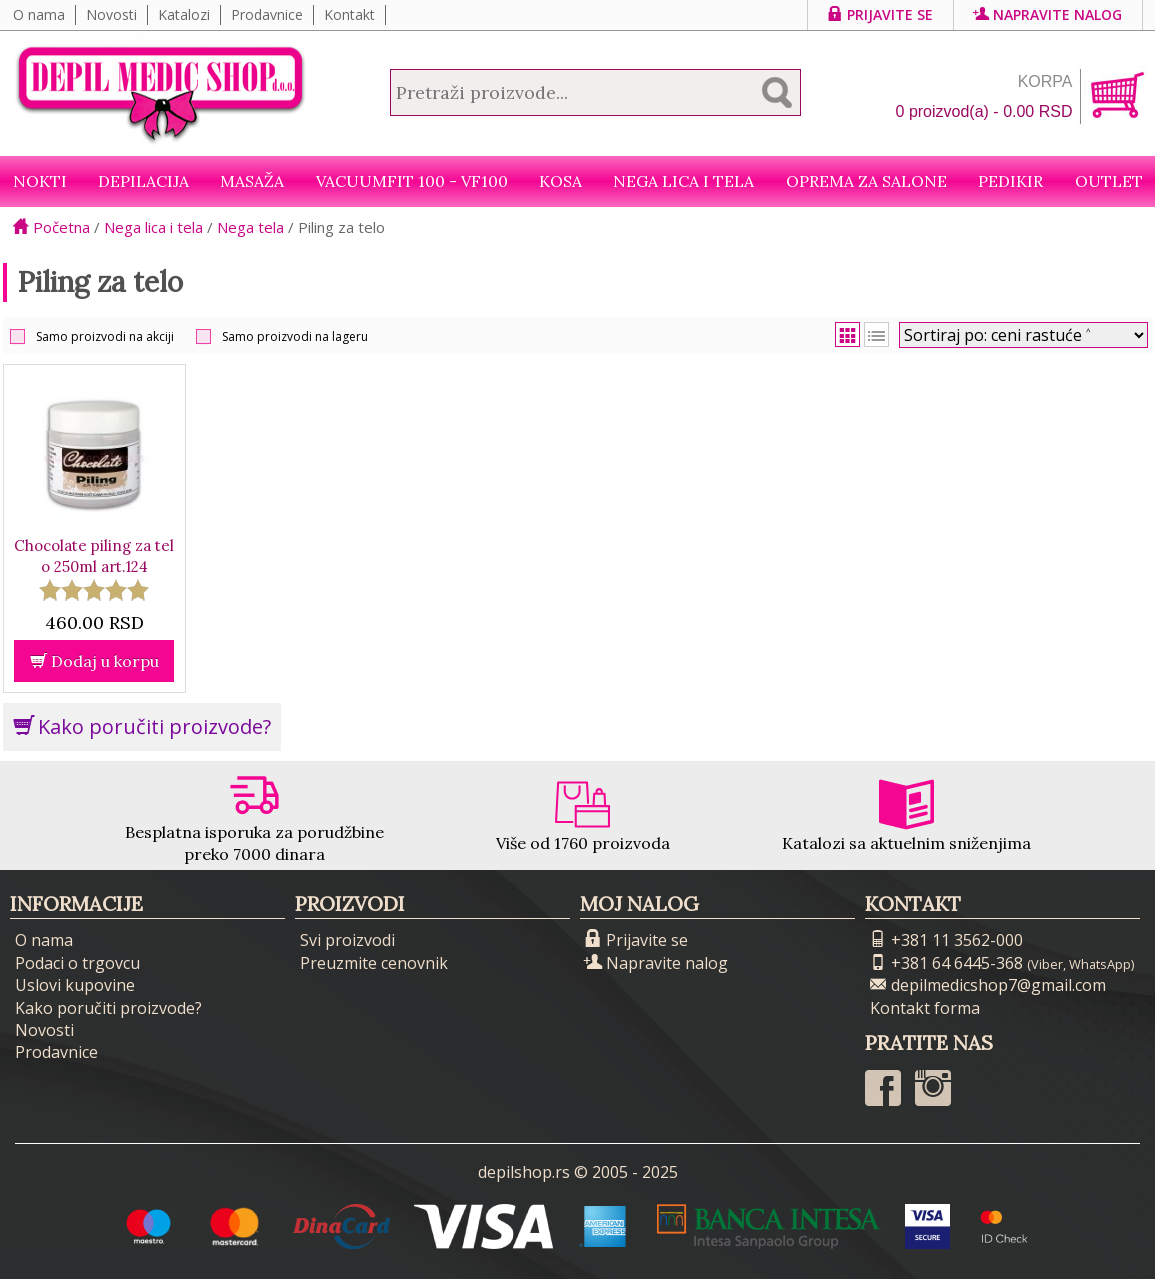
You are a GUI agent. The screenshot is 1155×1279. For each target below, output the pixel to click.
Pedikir (1010, 181)
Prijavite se (880, 14)
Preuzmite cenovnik (374, 963)
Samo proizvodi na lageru (295, 336)
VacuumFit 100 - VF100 (412, 181)
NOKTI (40, 181)
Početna (51, 227)
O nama (39, 14)
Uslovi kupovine (75, 985)
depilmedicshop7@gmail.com (988, 985)
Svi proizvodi (347, 940)
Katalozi (184, 14)
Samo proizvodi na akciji (105, 336)
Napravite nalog (1048, 14)
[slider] (94, 590)
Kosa (560, 181)
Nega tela (250, 227)
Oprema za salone (866, 181)
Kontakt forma (925, 1008)
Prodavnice (267, 14)
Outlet (1109, 181)
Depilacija (143, 181)
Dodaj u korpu (94, 661)
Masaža (252, 181)
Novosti (111, 14)
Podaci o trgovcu (77, 963)
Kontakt (349, 14)
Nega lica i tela (683, 181)
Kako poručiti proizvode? (142, 726)
